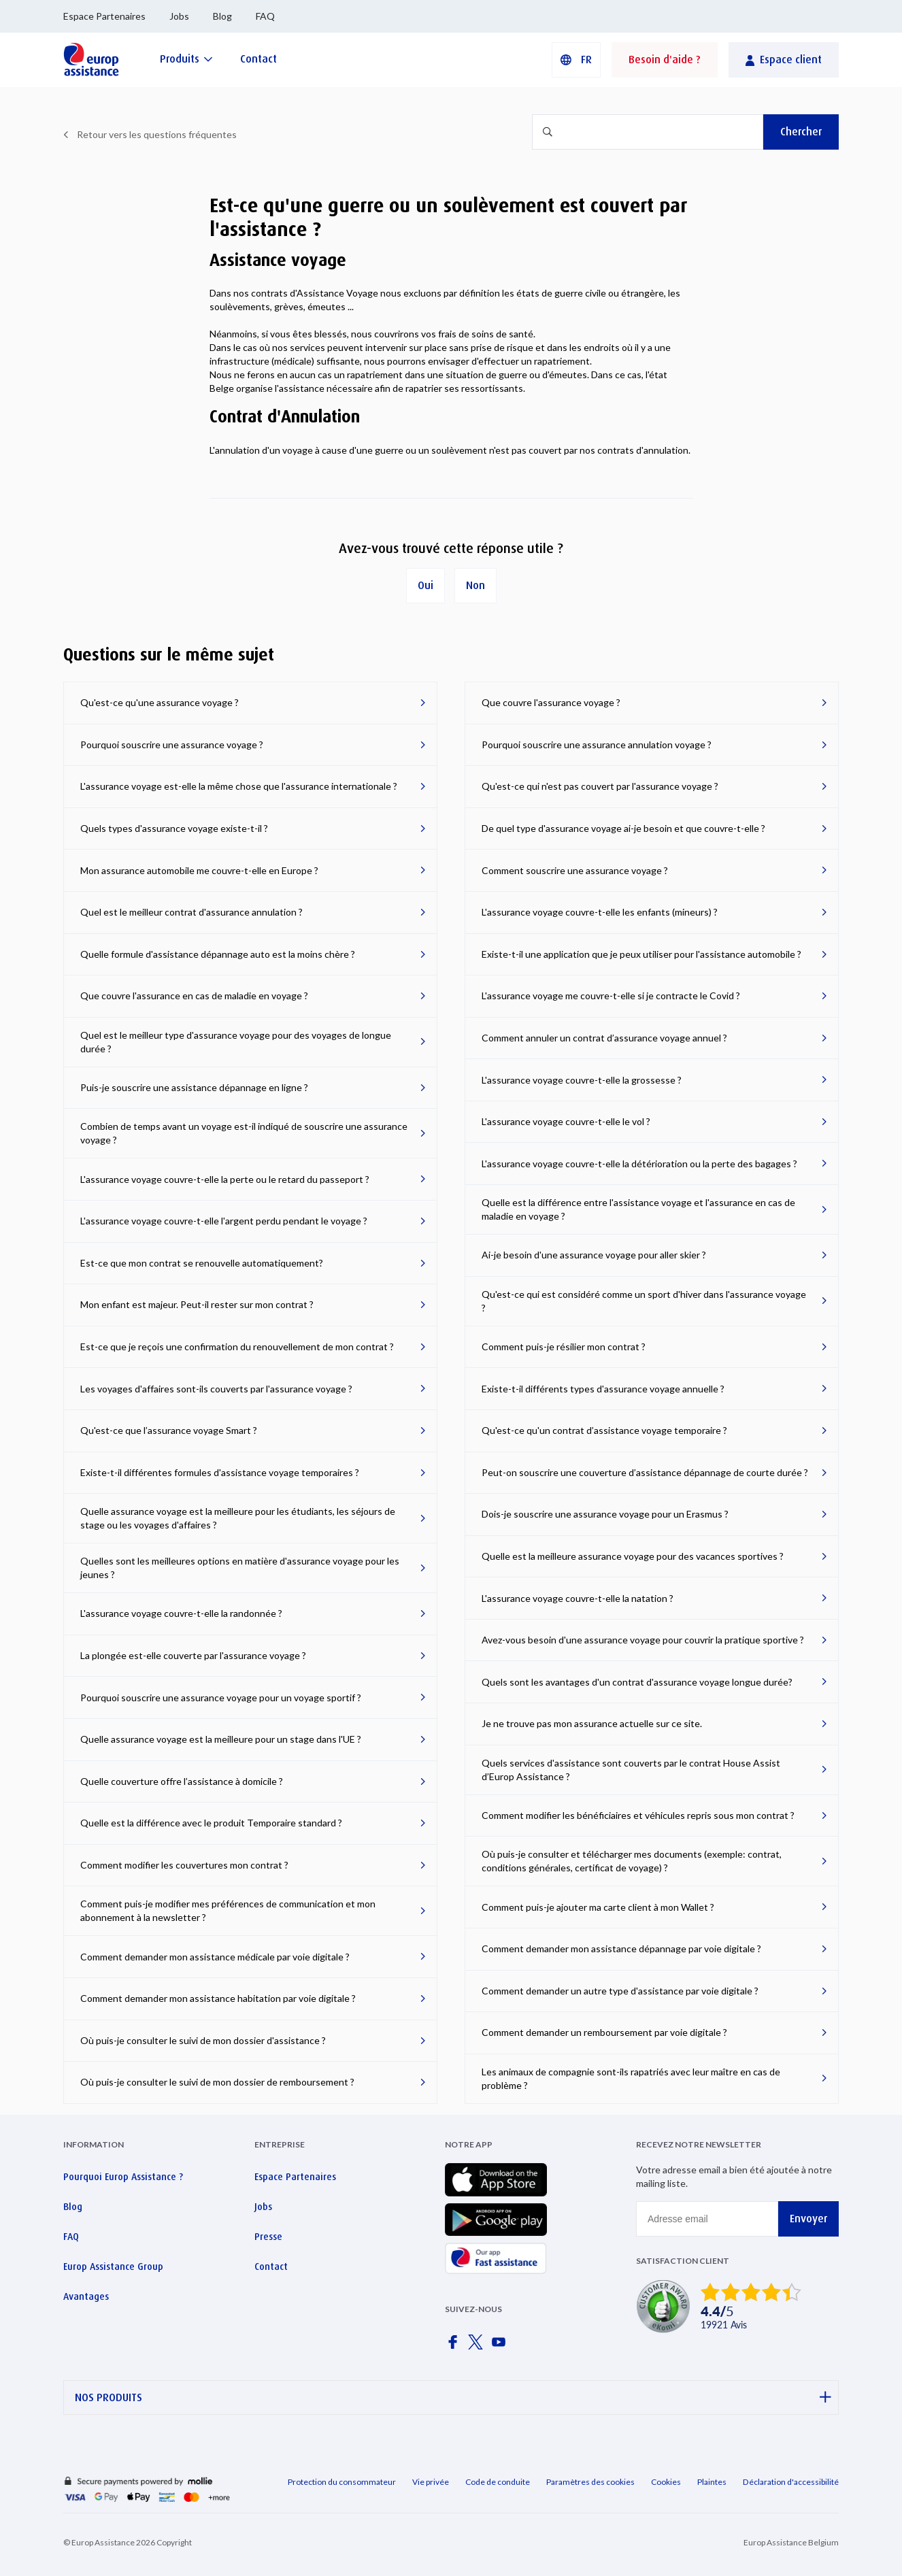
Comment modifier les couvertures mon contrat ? (184, 1865)
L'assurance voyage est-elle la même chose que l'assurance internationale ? (238, 786)
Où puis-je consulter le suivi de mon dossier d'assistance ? (203, 2040)
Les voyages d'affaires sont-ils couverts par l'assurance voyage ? (216, 1388)
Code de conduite (497, 2482)
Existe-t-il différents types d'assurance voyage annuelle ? (603, 1388)
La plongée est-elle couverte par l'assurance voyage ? (193, 1655)
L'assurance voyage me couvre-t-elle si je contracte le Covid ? (611, 995)
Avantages (86, 2296)
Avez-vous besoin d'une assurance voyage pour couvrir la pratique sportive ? (643, 1639)
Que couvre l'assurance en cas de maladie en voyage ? (194, 995)
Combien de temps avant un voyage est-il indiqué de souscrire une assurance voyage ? (243, 1132)
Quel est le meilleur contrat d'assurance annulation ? (191, 912)
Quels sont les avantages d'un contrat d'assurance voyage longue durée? (637, 1682)
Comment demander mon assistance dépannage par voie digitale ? (621, 1948)
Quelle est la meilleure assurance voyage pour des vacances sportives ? (633, 1556)
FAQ (265, 16)
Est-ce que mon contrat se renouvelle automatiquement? (201, 1263)
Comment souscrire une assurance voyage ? (575, 870)
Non (475, 585)
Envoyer (808, 2218)
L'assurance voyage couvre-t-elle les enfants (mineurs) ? (600, 912)
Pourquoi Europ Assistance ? (123, 2177)
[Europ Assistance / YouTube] (501, 2346)
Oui (425, 585)
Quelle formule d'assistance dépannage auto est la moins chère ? (217, 954)
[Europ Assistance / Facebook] (455, 2346)
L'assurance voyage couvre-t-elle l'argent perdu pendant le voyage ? (223, 1220)
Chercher (801, 131)
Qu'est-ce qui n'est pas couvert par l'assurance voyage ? (600, 786)
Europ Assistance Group (113, 2266)
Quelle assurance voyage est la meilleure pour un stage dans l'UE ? (220, 1739)
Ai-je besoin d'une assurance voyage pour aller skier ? (594, 1254)
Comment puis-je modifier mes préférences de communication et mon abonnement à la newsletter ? (227, 1910)
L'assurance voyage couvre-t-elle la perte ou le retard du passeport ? (224, 1179)
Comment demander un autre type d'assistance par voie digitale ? (620, 1990)
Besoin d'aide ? (665, 59)
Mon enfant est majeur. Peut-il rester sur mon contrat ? (197, 1304)
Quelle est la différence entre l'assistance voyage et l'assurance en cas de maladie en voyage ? (638, 1209)
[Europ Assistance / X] (478, 2346)
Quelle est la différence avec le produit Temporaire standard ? (211, 1822)
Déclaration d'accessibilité (791, 2482)
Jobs (179, 16)
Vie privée (430, 2482)
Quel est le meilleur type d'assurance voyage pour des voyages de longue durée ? (235, 1041)
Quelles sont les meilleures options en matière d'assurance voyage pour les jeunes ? (239, 1567)
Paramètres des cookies (590, 2482)
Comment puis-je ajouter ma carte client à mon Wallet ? (598, 1907)
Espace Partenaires (104, 16)
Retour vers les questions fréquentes (157, 134)
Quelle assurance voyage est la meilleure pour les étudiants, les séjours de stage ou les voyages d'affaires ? (237, 1517)
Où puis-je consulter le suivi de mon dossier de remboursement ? (217, 2082)
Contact (271, 2266)
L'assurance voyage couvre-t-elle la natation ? (577, 1598)
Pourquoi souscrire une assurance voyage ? (171, 744)
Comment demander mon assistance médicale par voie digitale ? (215, 1956)
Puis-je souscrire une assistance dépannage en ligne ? (194, 1087)
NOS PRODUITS (453, 2397)
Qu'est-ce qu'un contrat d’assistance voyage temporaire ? (604, 1430)
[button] (576, 60)
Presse (268, 2236)
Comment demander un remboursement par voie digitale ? (604, 2032)
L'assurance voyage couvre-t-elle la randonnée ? (181, 1613)
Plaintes (711, 2482)
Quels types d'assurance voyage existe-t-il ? (174, 828)
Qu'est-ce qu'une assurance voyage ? (159, 702)
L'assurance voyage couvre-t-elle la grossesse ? (582, 1080)
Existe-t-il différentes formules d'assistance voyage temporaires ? (219, 1472)
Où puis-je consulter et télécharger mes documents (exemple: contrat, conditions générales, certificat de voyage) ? (632, 1860)
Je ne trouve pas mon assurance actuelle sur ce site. (592, 1723)
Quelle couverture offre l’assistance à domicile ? (181, 1781)
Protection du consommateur (342, 2482)
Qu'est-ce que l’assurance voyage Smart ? (168, 1430)
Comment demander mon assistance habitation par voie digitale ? (218, 1998)
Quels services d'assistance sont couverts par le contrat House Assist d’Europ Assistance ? (631, 1769)
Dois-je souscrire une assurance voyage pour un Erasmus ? (605, 1514)
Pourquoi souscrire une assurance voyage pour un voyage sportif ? (220, 1697)
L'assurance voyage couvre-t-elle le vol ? (566, 1121)
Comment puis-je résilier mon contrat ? (564, 1346)
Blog (222, 16)
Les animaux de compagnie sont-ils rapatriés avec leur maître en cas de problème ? (631, 2078)
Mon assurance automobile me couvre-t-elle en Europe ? (199, 870)
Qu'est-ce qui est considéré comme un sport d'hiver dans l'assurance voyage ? (644, 1301)
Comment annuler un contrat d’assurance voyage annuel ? (604, 1037)
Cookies (666, 2482)
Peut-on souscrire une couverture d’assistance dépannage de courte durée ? (645, 1472)
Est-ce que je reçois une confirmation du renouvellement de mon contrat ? (237, 1346)
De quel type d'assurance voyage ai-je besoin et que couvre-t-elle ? (623, 828)
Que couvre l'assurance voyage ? (551, 702)
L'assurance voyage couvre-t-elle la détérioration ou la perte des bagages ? (639, 1163)
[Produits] (186, 59)
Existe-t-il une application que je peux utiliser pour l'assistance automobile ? (641, 954)
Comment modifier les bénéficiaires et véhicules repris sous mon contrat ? (638, 1815)
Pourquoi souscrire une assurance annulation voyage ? (597, 744)
